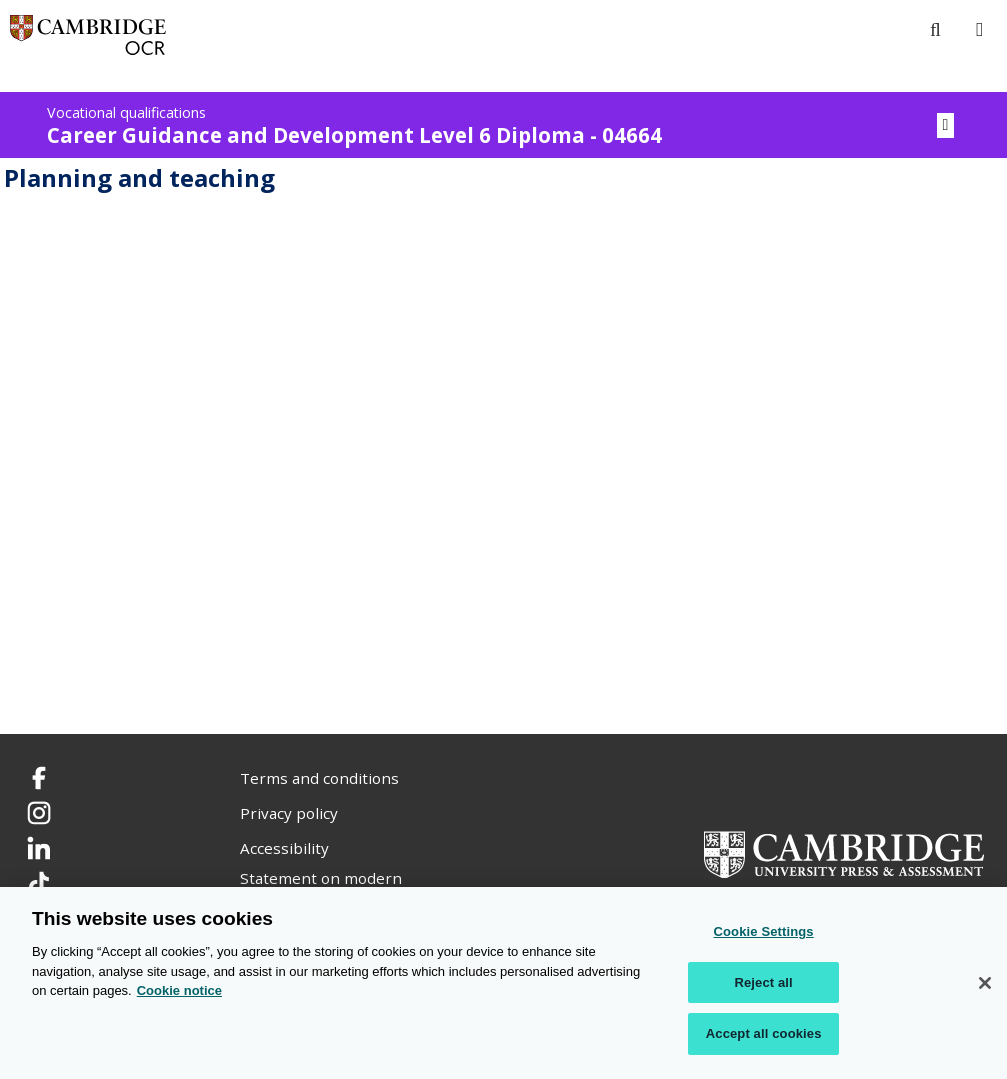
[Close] (985, 984)
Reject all (763, 983)
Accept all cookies (764, 1034)
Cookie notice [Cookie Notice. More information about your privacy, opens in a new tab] (179, 991)
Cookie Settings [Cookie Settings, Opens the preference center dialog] (764, 932)
